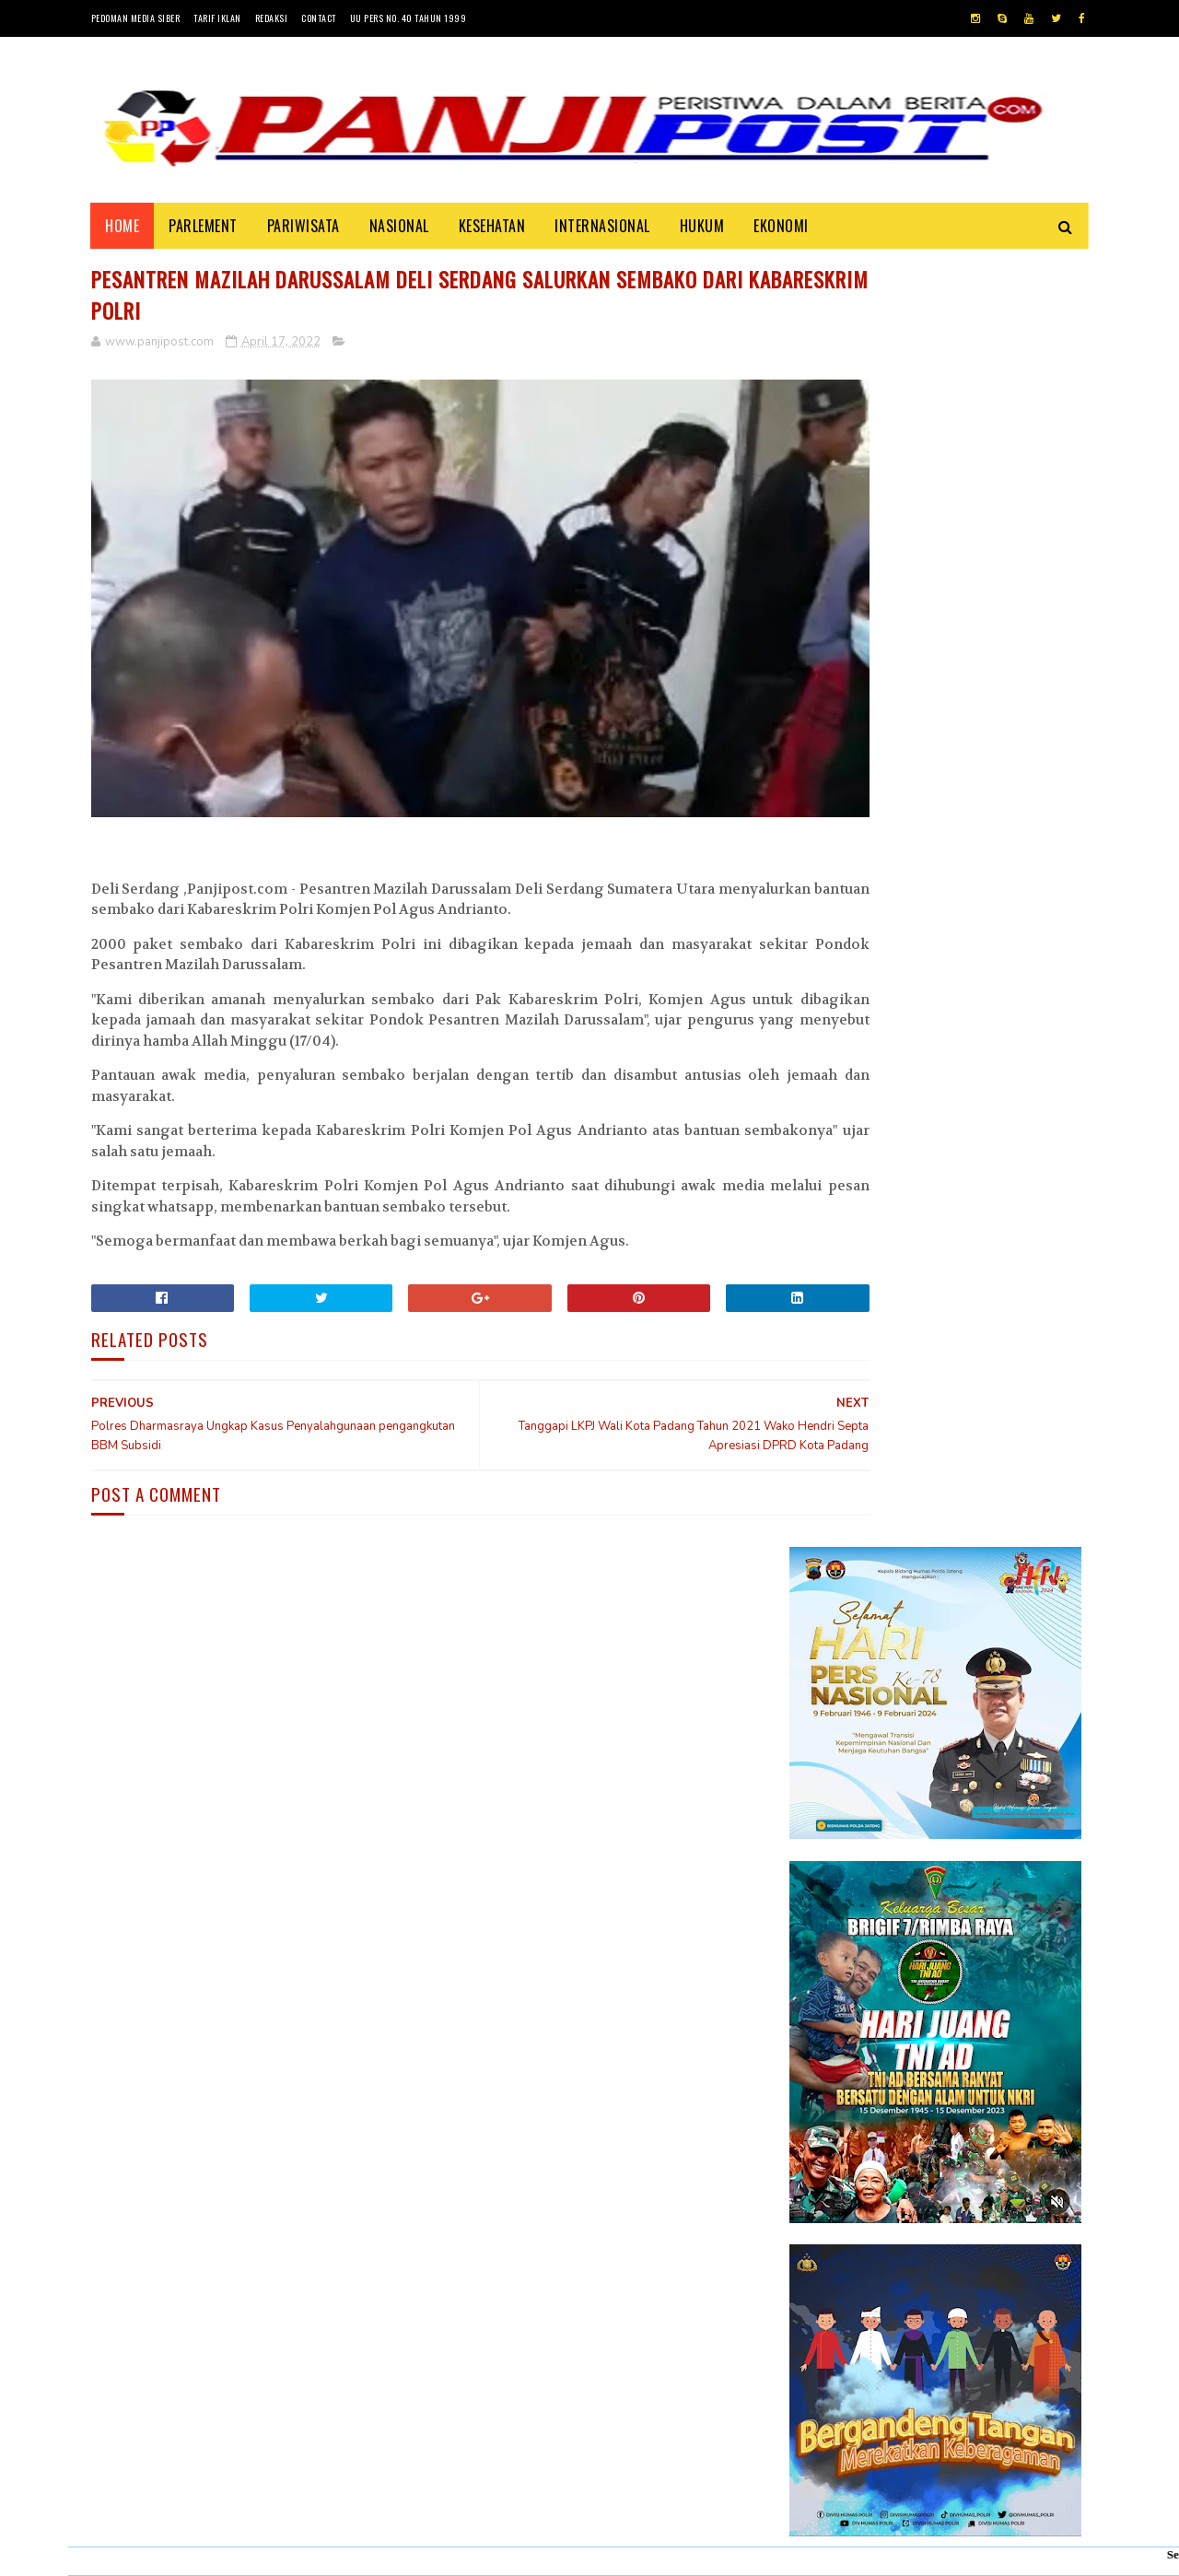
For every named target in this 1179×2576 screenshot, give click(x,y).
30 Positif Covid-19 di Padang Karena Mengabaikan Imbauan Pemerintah (987, 1735)
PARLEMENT (204, 226)
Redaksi (271, 18)
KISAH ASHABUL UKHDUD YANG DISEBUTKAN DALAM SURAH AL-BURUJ (988, 1921)
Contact (318, 18)
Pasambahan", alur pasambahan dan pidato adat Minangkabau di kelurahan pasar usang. (990, 1829)
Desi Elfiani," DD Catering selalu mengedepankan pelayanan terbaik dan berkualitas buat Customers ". (926, 2026)
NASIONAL (399, 226)
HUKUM (702, 226)
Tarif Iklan (217, 18)
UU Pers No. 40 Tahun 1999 (408, 18)
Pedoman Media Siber (136, 18)
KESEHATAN (492, 226)
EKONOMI (782, 226)
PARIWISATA (303, 226)
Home (123, 226)
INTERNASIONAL (603, 226)
